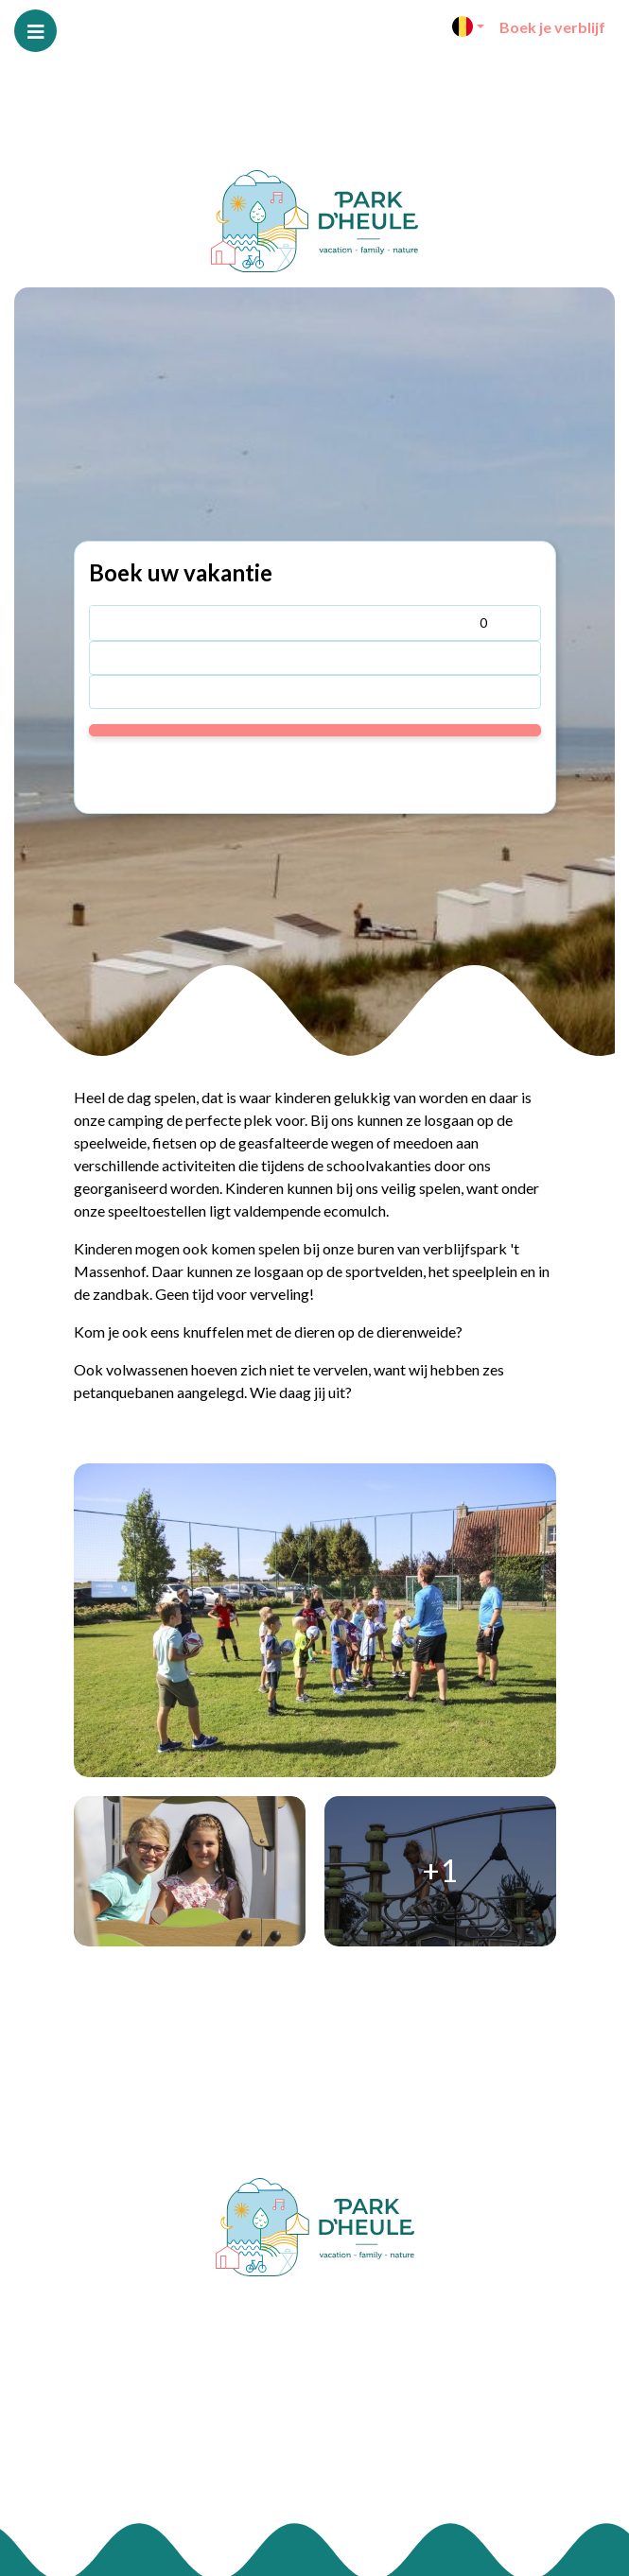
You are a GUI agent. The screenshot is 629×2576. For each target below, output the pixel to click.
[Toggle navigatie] (35, 30)
